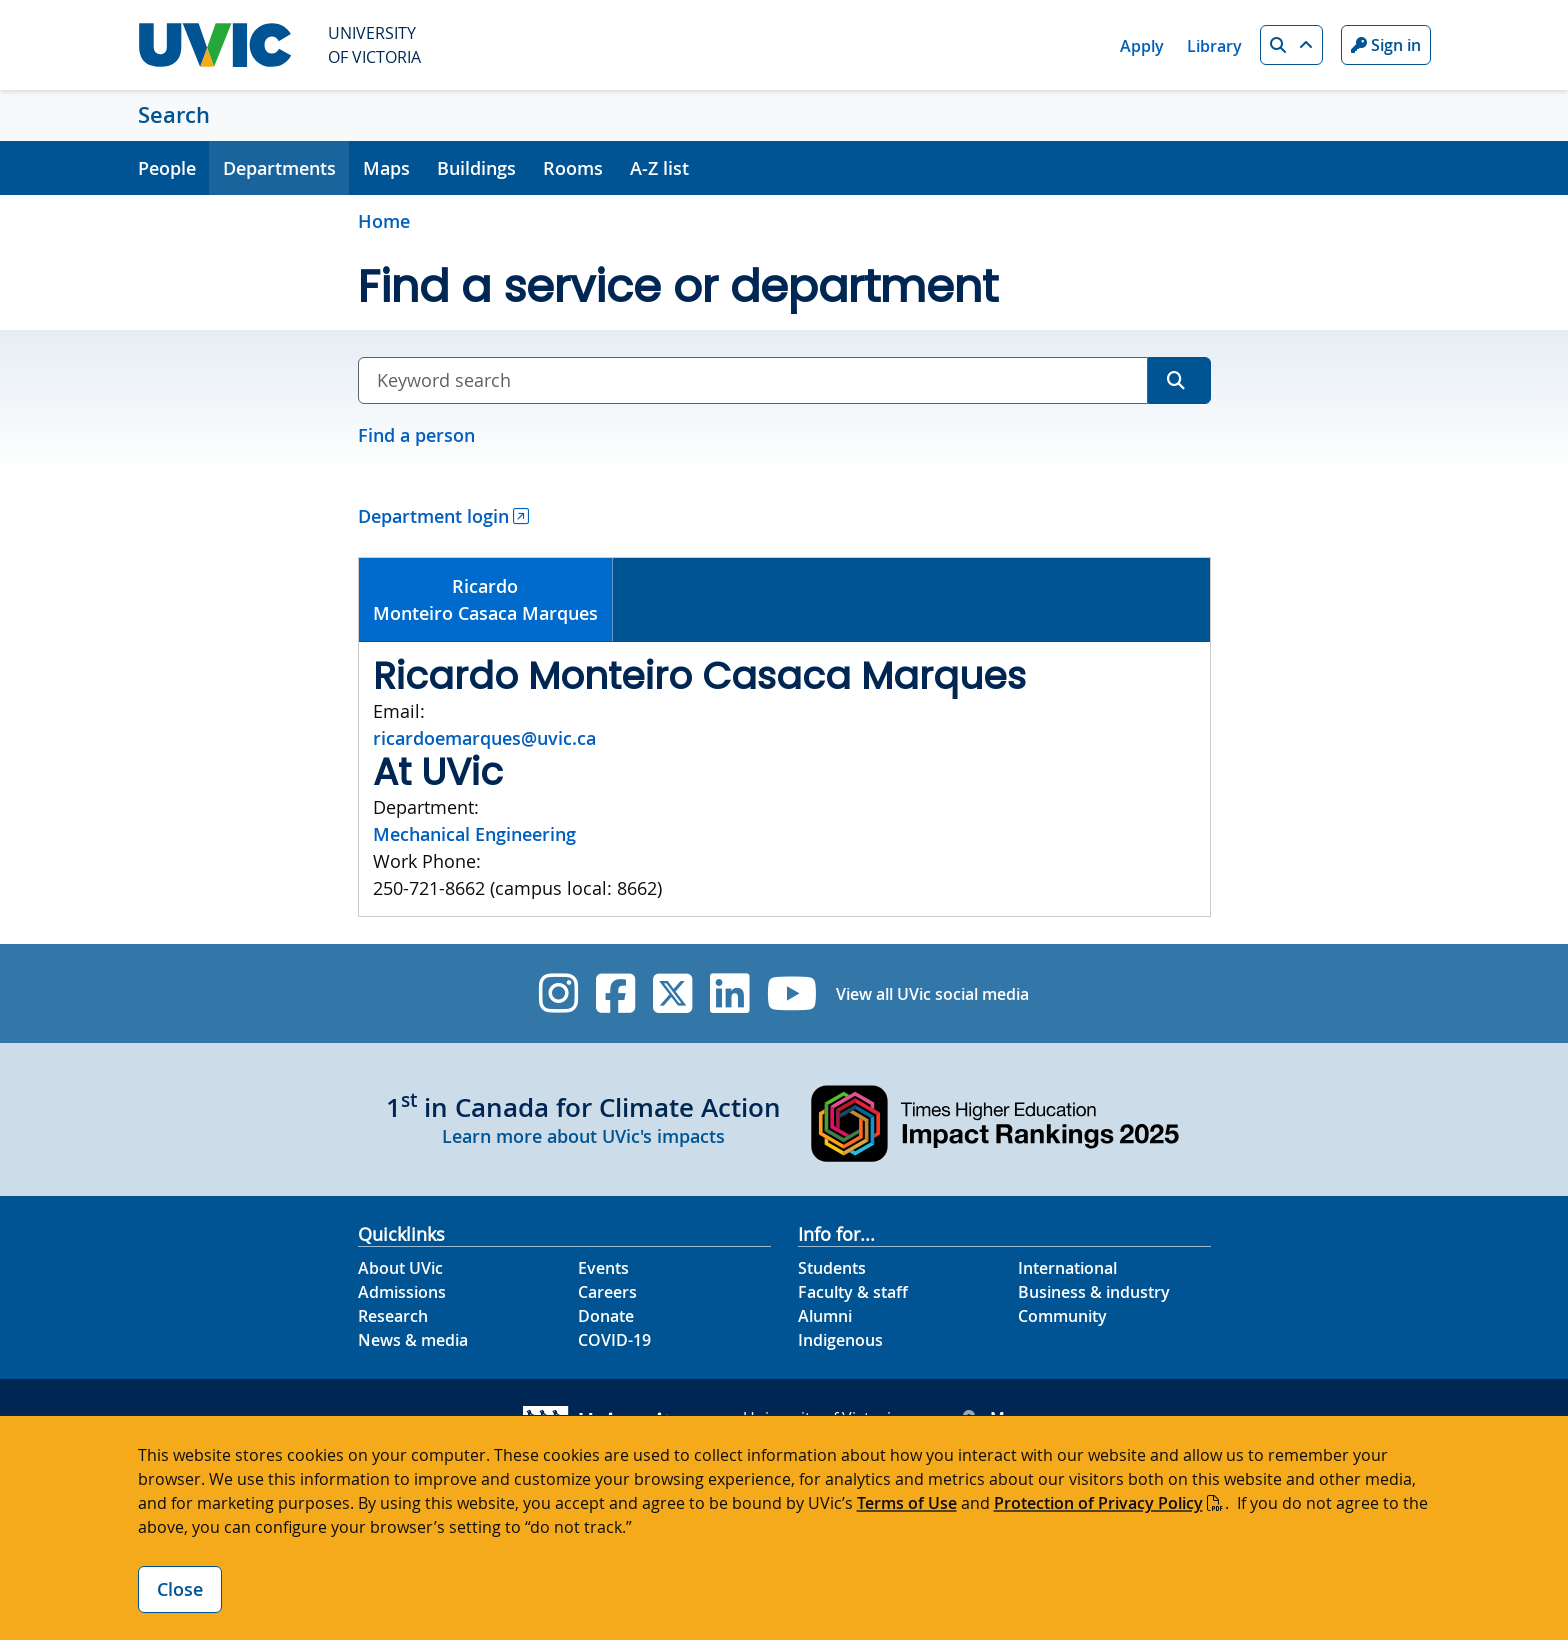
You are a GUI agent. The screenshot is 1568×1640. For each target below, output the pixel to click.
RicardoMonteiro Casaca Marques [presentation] (485, 599)
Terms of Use (907, 1503)
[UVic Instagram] (558, 993)
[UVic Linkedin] (729, 993)
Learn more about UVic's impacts (583, 1136)
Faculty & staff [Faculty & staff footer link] (853, 1292)
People (167, 168)
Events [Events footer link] (603, 1268)
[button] (1291, 45)
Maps (386, 168)
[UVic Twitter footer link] (672, 993)
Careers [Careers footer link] (607, 1292)
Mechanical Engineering (474, 834)
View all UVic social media (932, 994)
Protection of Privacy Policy (1098, 1503)
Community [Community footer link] (1062, 1316)
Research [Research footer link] (393, 1316)
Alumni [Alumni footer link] (825, 1316)
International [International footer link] (1067, 1268)
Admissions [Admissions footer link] (402, 1292)
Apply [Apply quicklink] (1142, 46)
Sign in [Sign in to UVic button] (1386, 45)
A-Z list (659, 168)
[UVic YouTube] (792, 993)
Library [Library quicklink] (1214, 46)
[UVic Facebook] (615, 993)
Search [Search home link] (174, 115)
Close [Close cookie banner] (180, 1589)
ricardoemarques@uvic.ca (484, 738)
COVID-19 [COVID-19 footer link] (614, 1340)
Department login (433, 516)
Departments (279, 168)
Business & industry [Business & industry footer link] (1094, 1292)
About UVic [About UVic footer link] (400, 1268)
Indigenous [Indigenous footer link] (840, 1340)
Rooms (573, 168)
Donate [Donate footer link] (606, 1316)
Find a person (416, 435)
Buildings (476, 168)
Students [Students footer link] (832, 1268)
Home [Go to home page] (384, 221)
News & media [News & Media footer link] (413, 1340)
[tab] (486, 600)
